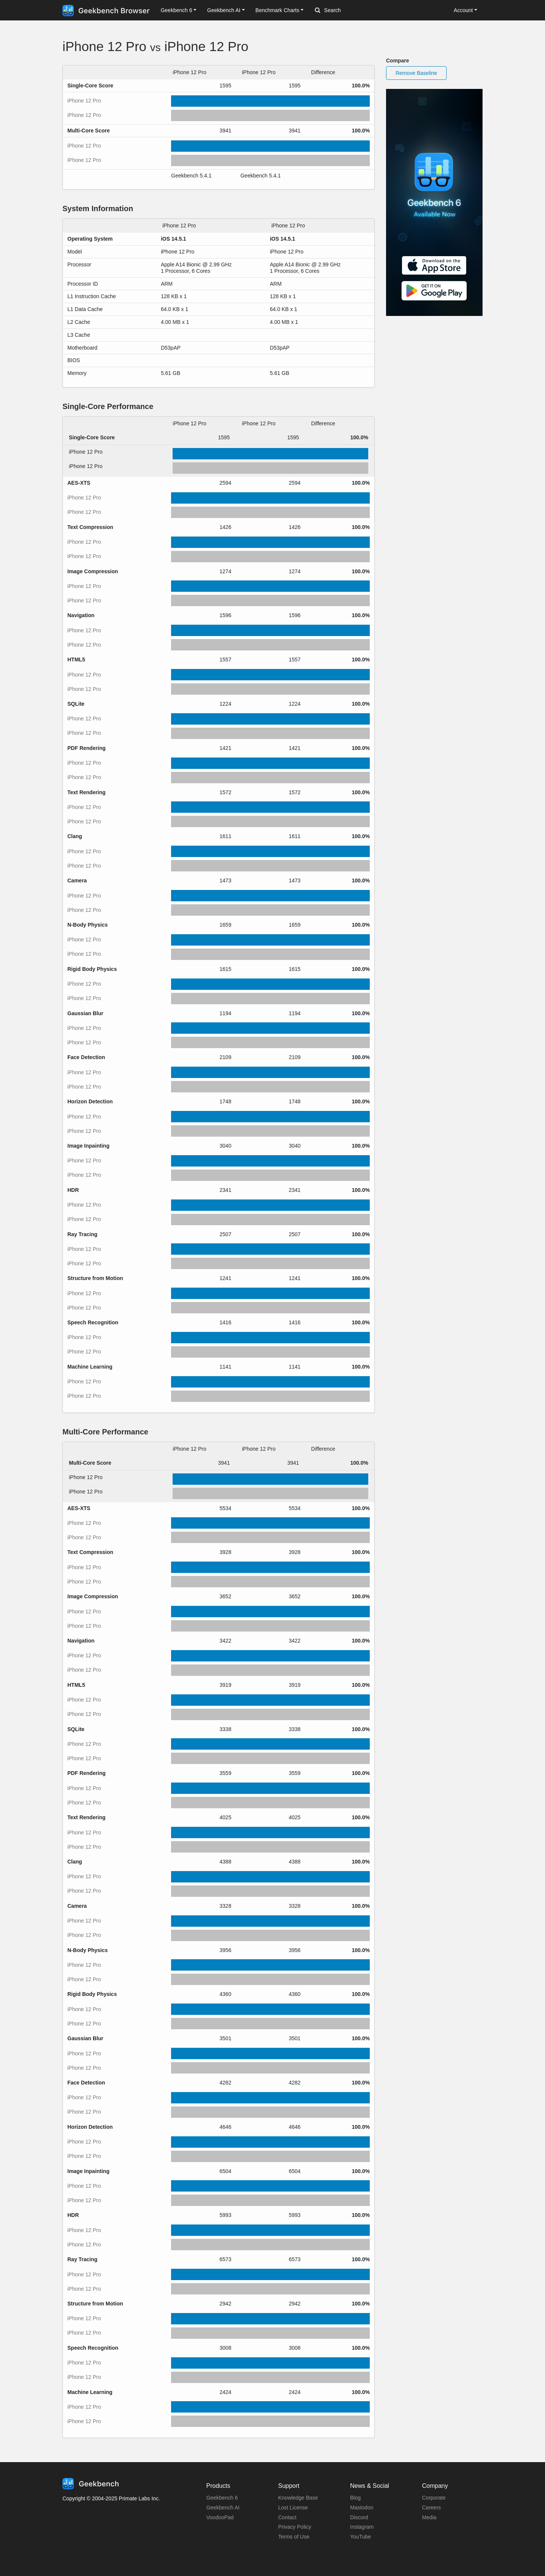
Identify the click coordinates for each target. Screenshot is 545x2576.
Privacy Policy (294, 2527)
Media (429, 2517)
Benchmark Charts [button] (277, 10)
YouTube (360, 2537)
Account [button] (463, 10)
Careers (431, 2507)
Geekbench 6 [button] (176, 10)
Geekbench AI (223, 2507)
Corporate (433, 2498)
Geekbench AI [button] (223, 10)
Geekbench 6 (222, 2498)
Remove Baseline (416, 73)
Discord (359, 2517)
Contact (287, 2517)
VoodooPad (220, 2517)
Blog (355, 2498)
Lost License (293, 2507)
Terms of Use (293, 2537)
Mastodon (361, 2507)
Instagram (362, 2527)
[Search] (354, 10)
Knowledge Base (298, 2498)
